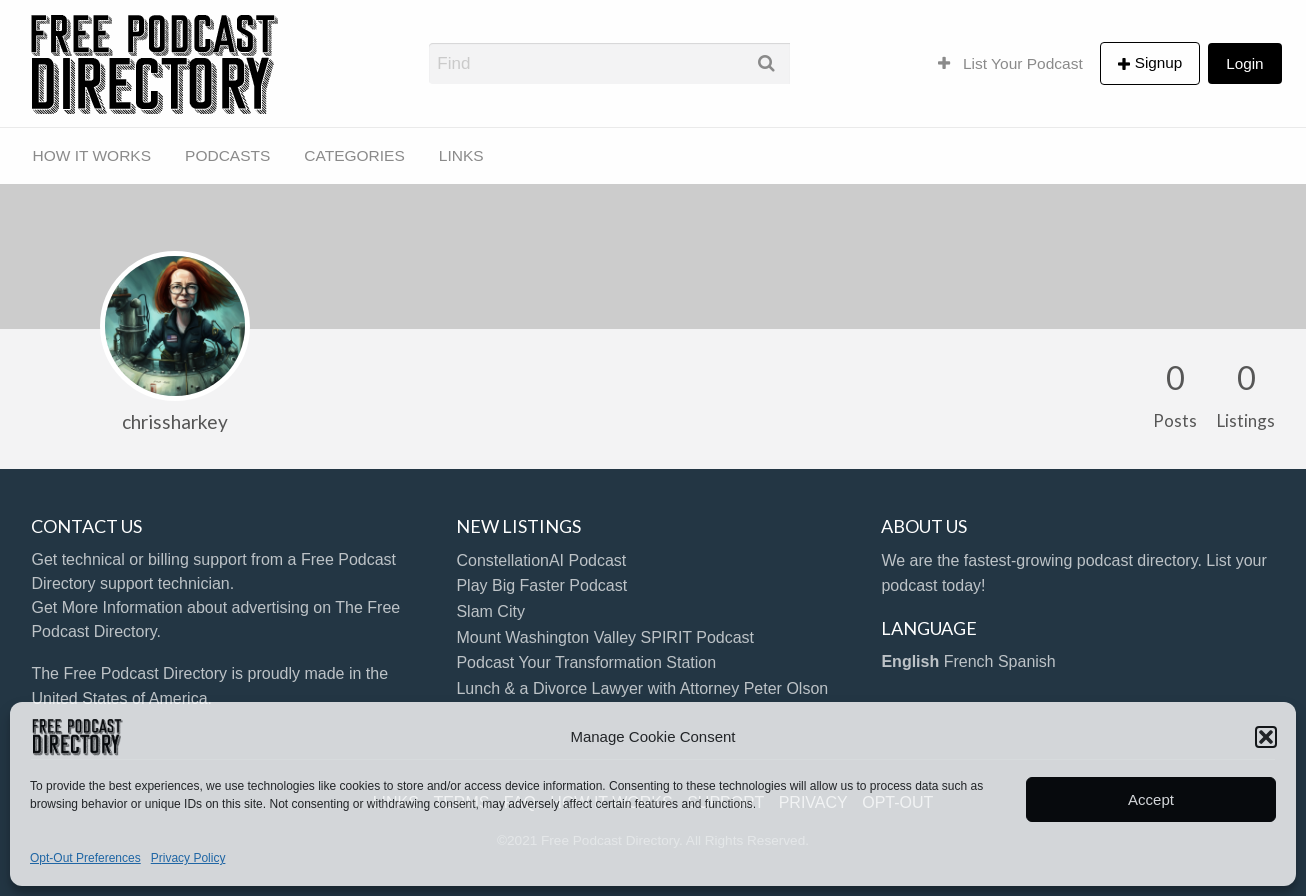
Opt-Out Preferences (85, 858)
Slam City (490, 611)
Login (1244, 63)
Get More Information (106, 607)
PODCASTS (227, 155)
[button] (1266, 737)
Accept (1151, 799)
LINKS (461, 155)
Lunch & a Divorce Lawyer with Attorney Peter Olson (642, 688)
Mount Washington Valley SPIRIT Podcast (605, 637)
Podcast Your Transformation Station (586, 662)
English (910, 661)
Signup (1159, 62)
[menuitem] (1010, 63)
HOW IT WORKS (92, 155)
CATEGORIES (354, 155)
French (969, 661)
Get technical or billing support (138, 559)
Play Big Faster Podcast (541, 585)
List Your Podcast (1010, 63)
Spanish (1027, 661)
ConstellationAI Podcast (541, 560)
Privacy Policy (188, 858)
